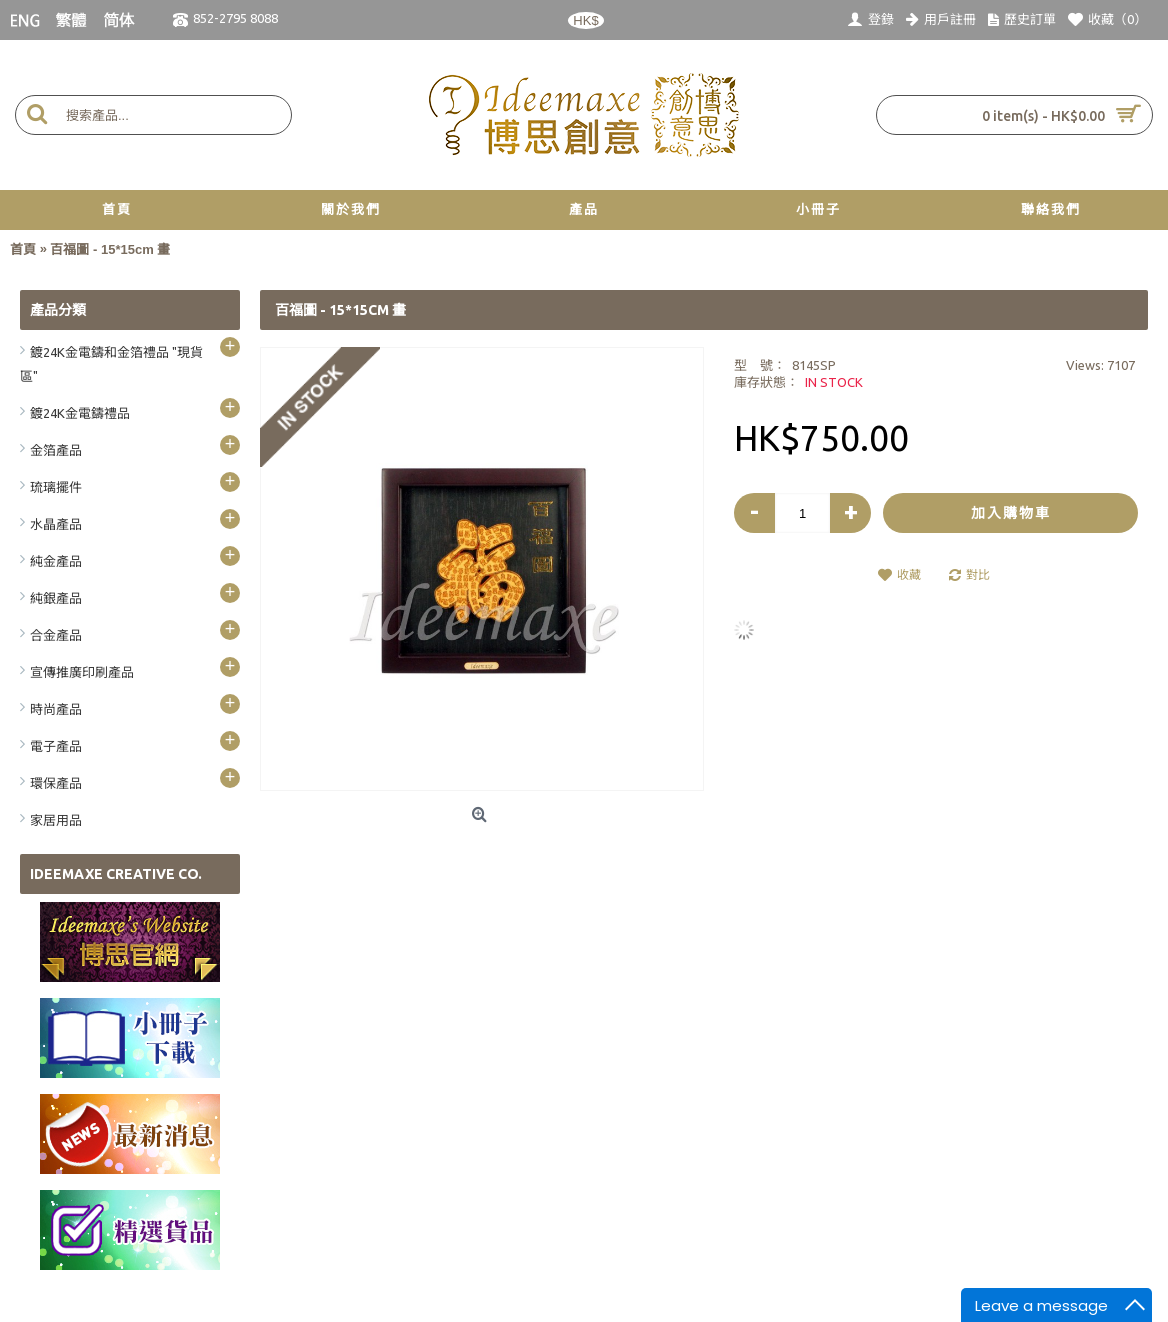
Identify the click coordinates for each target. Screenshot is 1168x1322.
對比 (978, 574)
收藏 (909, 574)
